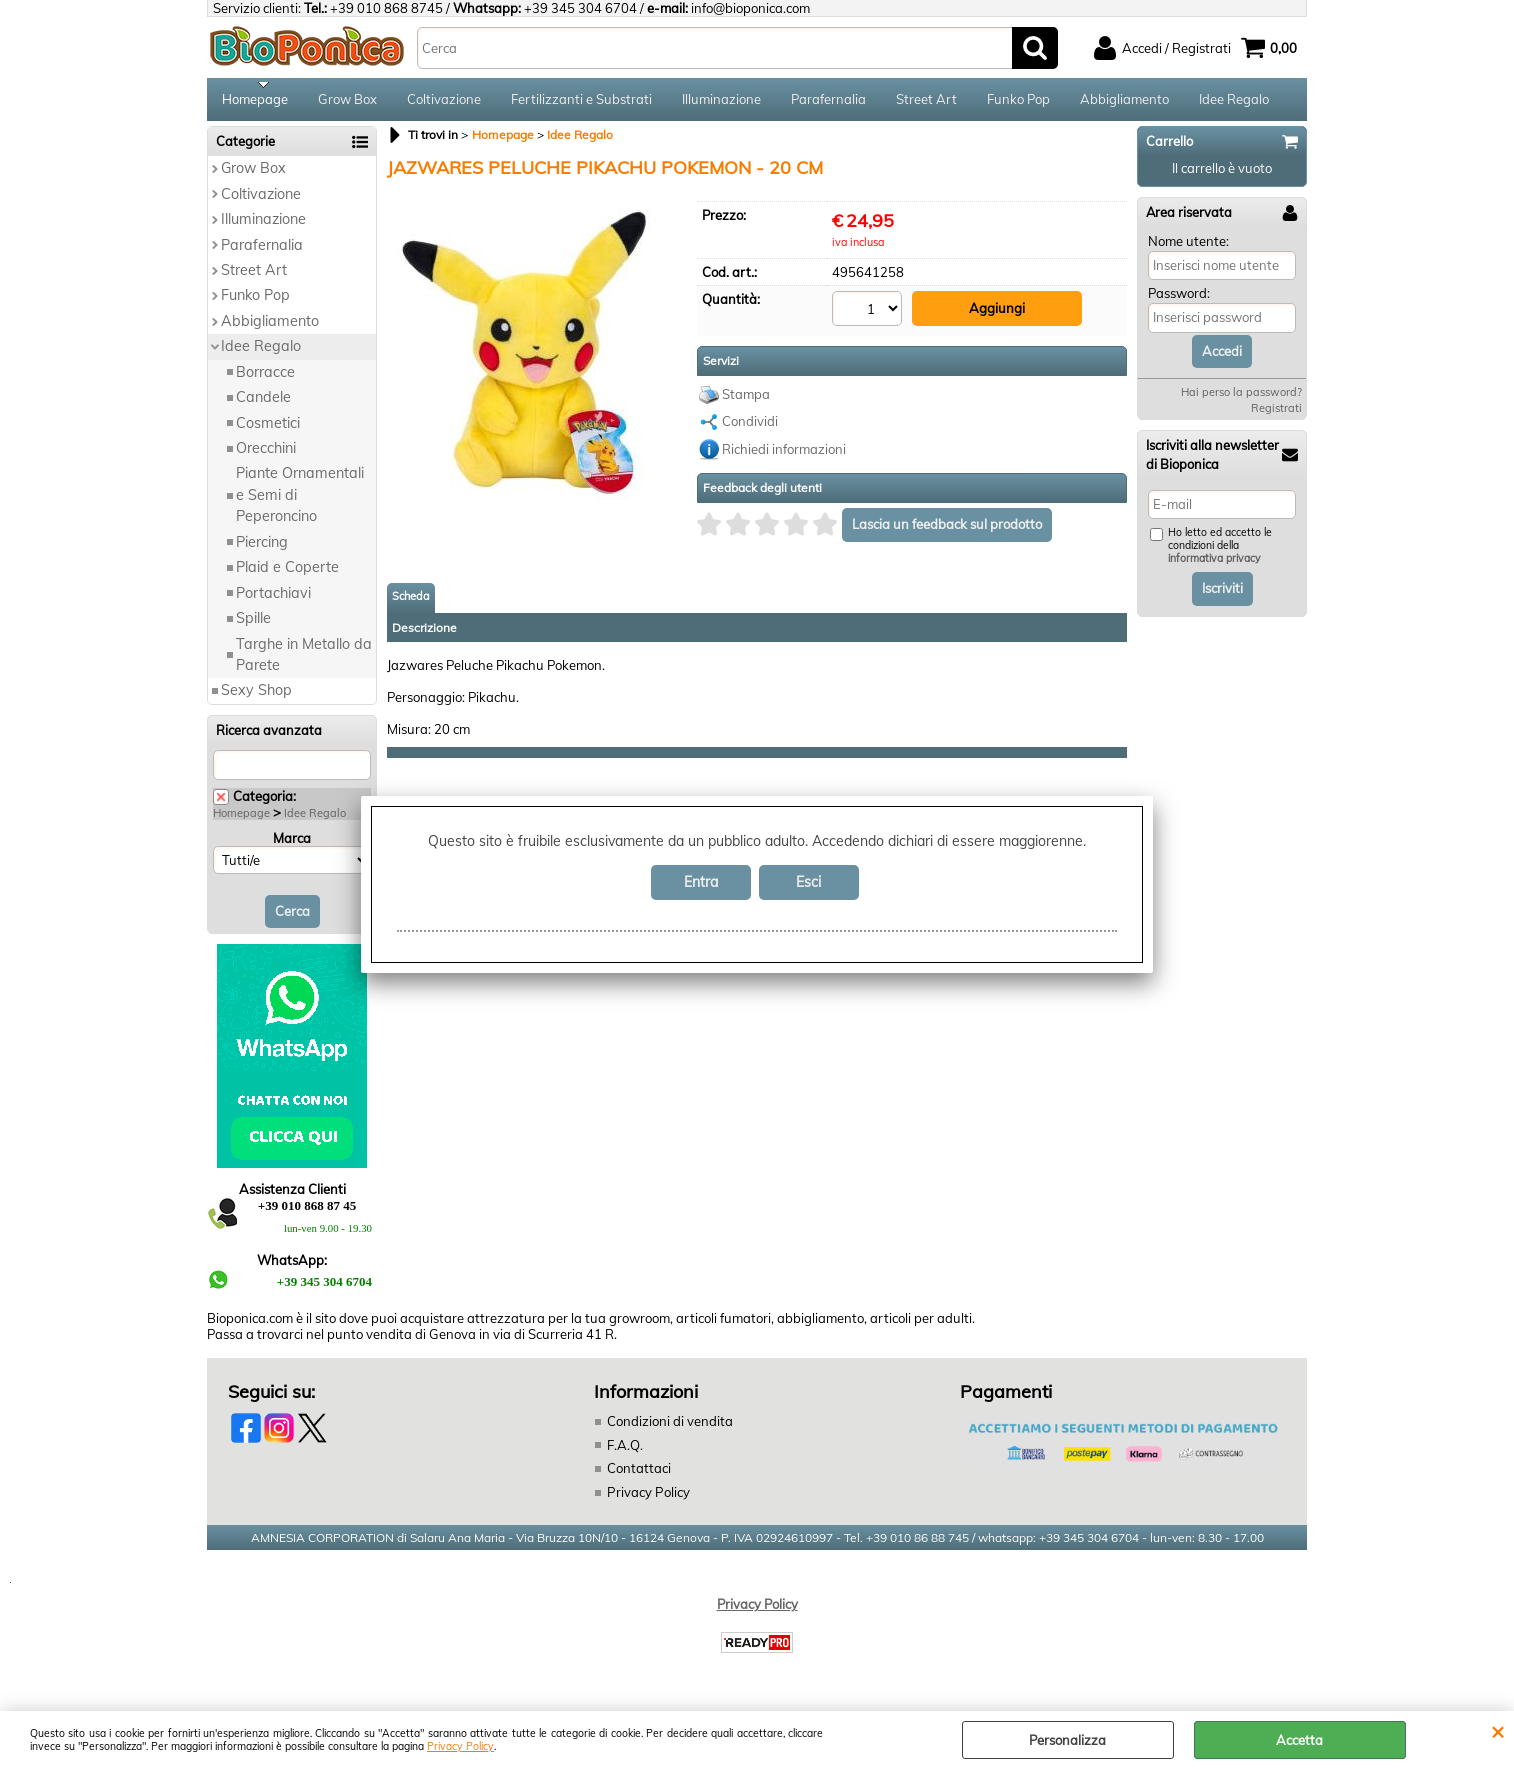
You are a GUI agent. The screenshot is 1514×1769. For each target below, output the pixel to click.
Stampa (746, 399)
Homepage (255, 102)
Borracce (265, 378)
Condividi (750, 427)
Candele (263, 404)
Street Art (926, 102)
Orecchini (266, 455)
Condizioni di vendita (670, 1428)
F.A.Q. (625, 1451)
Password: (1179, 300)
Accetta (1299, 1740)
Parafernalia (828, 102)
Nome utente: (1188, 247)
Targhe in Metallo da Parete (304, 660)
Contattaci (639, 1475)
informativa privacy (1214, 565)
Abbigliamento (1124, 102)
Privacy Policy (460, 1746)
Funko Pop (1018, 102)
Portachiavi (273, 599)
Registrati (1276, 415)
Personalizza (1067, 1740)
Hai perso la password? (1241, 399)
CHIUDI (1497, 1731)
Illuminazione (721, 102)
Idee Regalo (1234, 102)
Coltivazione (444, 102)
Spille (253, 625)
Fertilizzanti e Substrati (581, 102)
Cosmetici (268, 429)
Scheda (411, 601)
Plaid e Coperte (287, 574)
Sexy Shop (256, 697)
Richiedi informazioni (784, 454)
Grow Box (347, 102)
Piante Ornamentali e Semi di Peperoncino (300, 501)
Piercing (262, 548)
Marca (292, 844)
